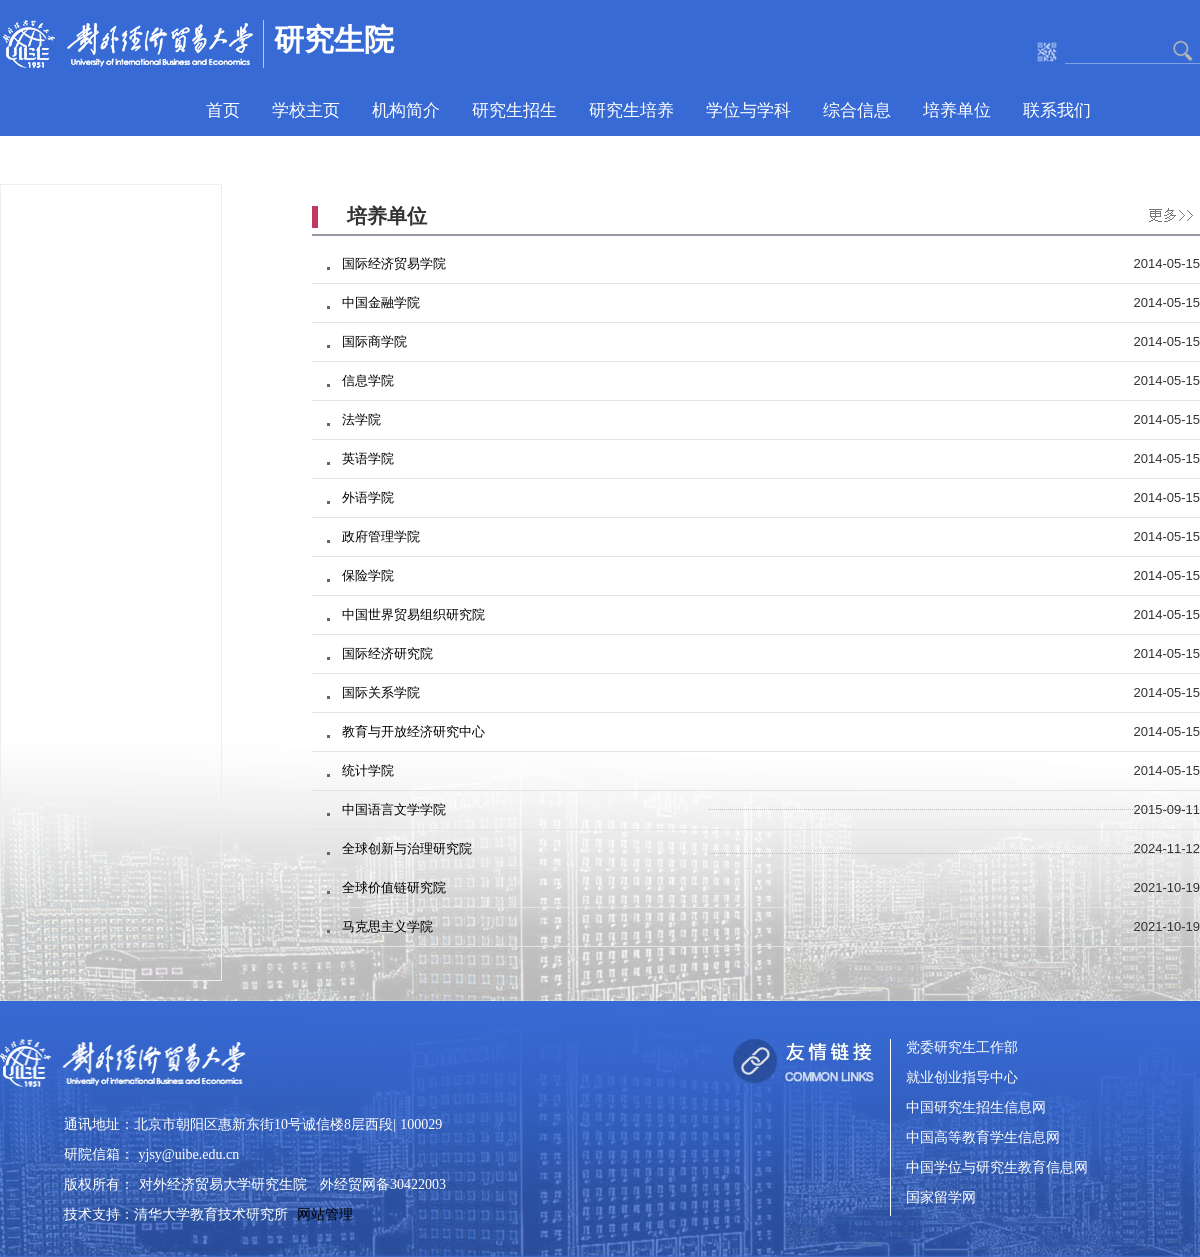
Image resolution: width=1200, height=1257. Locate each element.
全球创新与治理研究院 (407, 848)
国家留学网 (941, 1198)
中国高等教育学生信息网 (983, 1138)
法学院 (361, 419)
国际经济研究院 (387, 653)
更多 (1165, 212)
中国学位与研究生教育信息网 (997, 1168)
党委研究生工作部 (962, 1048)
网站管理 (325, 1214)
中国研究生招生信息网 (976, 1108)
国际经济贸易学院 (394, 263)
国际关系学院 (381, 692)
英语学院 (368, 458)
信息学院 (368, 380)
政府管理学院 (381, 536)
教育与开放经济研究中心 (413, 731)
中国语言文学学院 (394, 809)
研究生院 (334, 39)
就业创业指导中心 (962, 1078)
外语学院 (368, 497)
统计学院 (368, 770)
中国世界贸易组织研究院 (413, 614)
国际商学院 (374, 341)
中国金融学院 (381, 302)
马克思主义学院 (387, 926)
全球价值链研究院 (394, 887)
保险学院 (368, 575)
